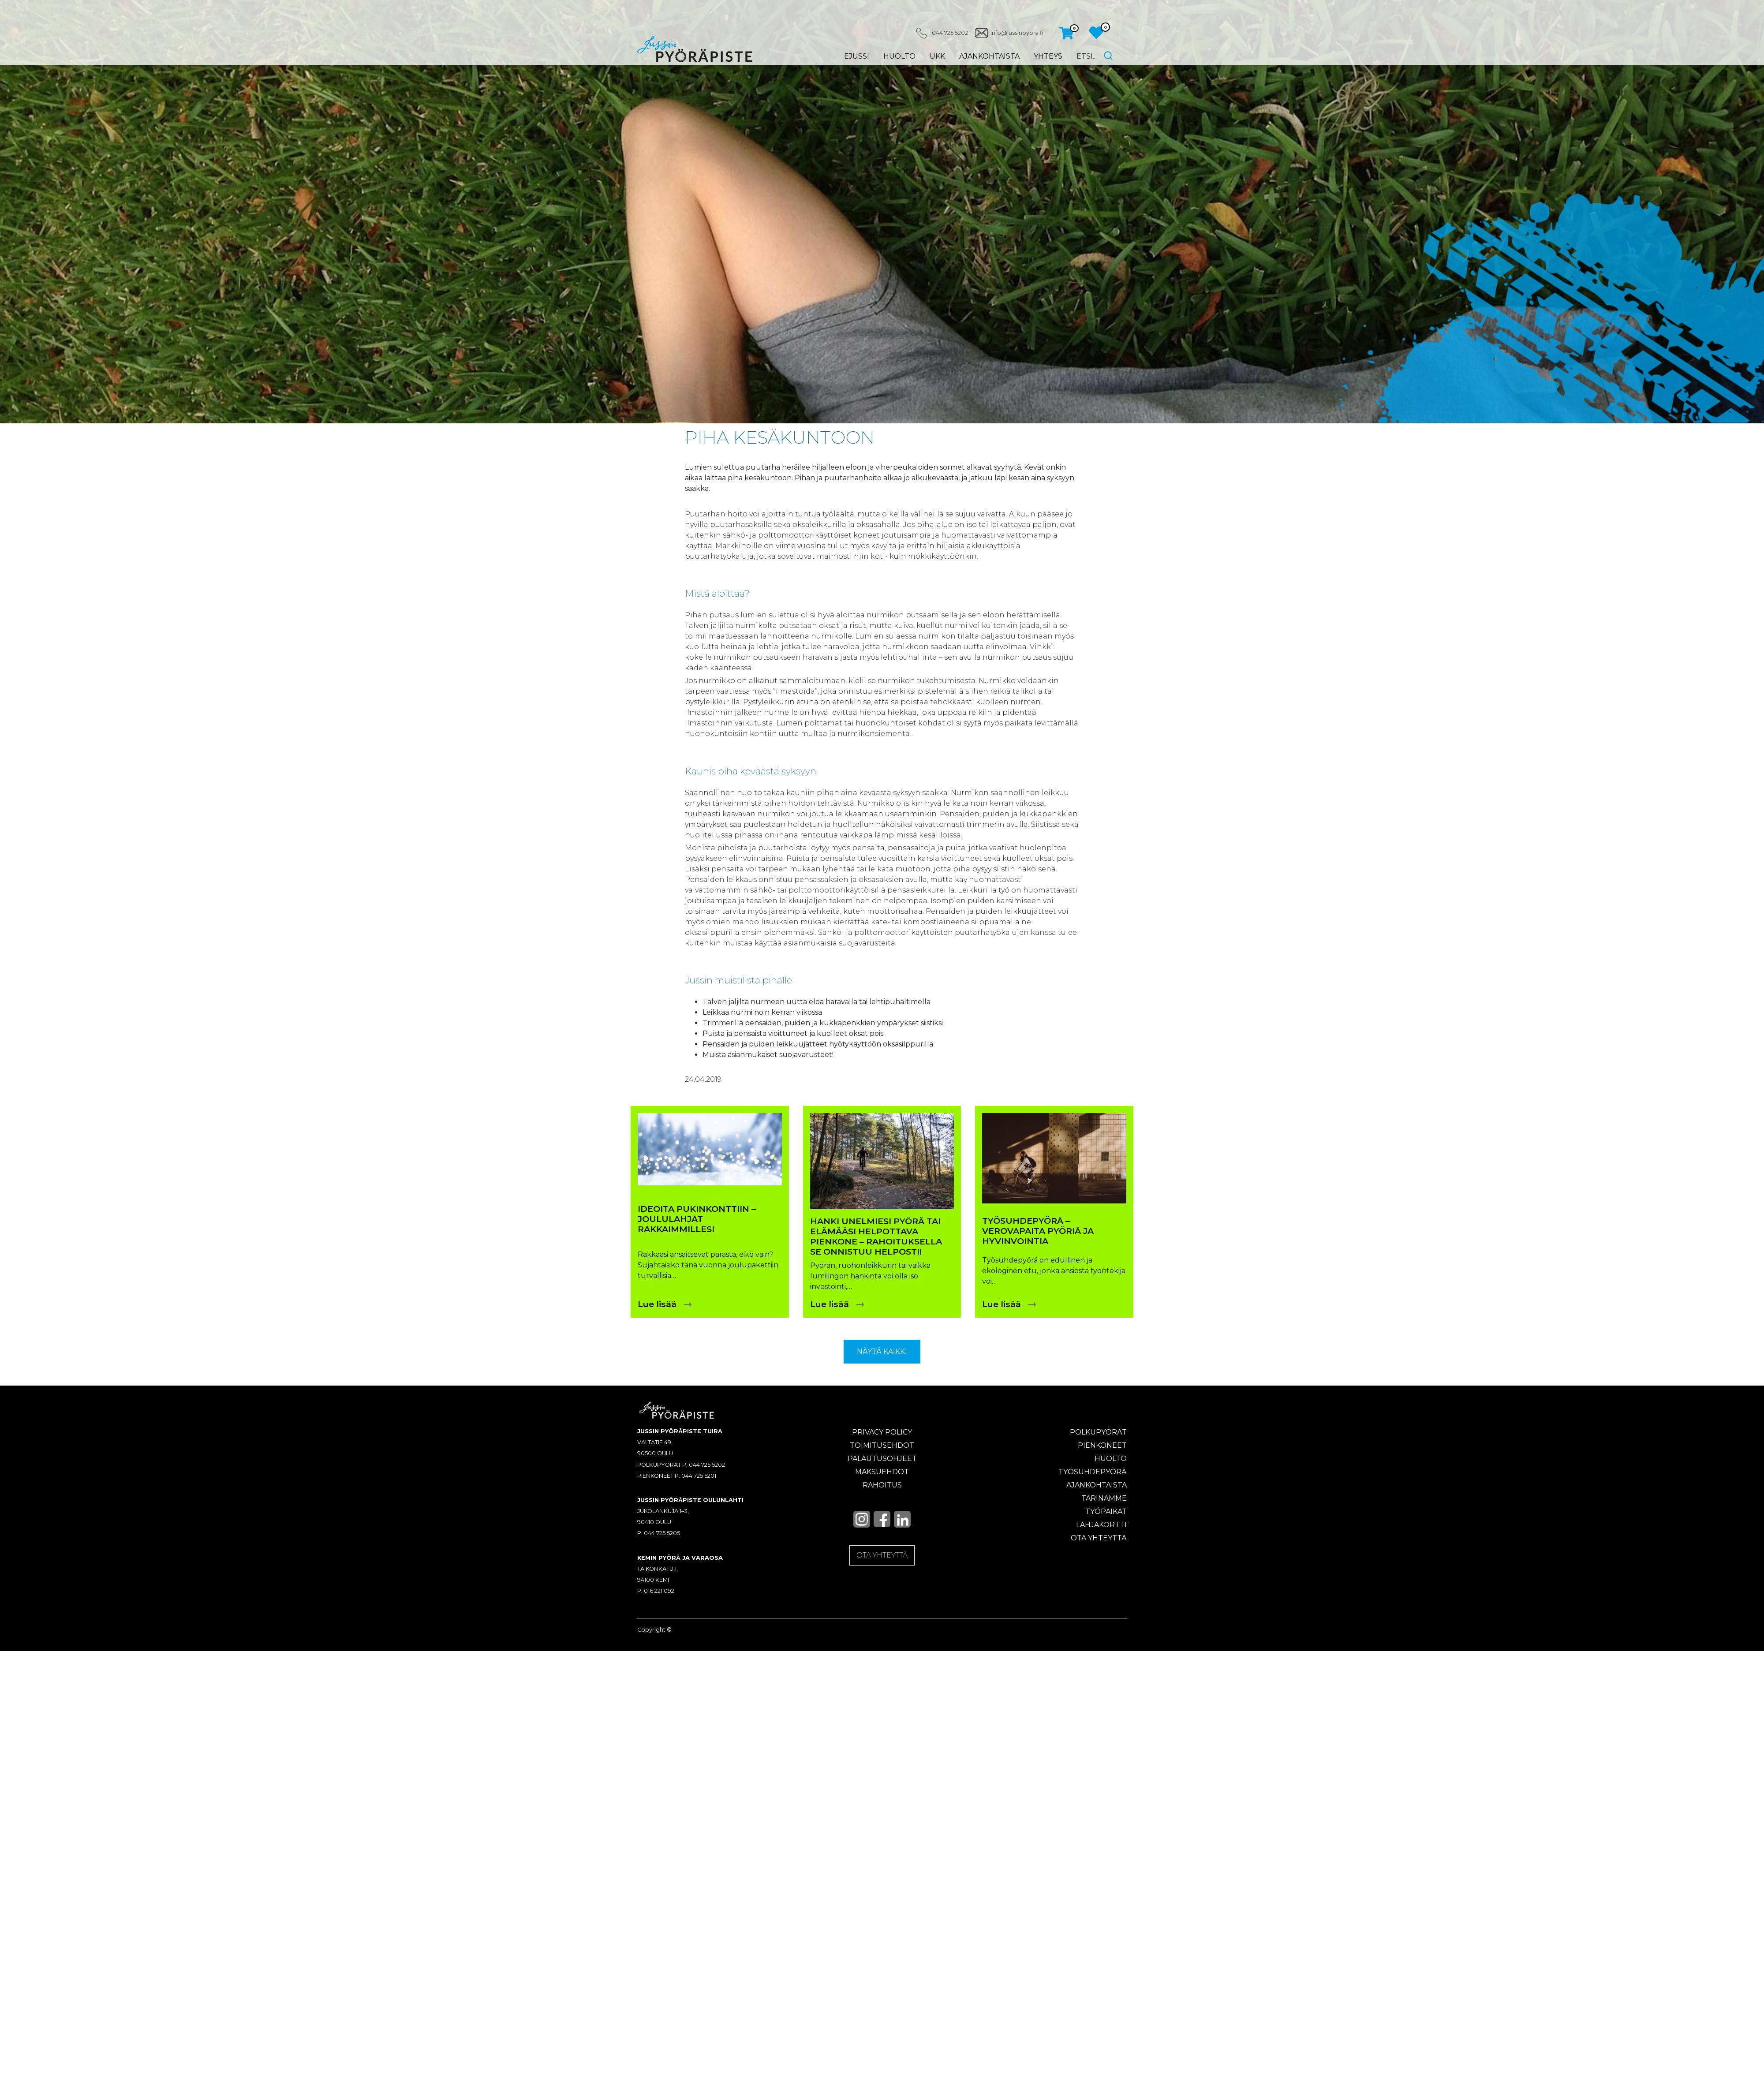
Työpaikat (1106, 1511)
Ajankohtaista (989, 56)
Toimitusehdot (882, 1445)
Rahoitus (882, 1485)
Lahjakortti (1101, 1525)
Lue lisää (657, 1304)
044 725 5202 (949, 33)
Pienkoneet (1102, 1445)
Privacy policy (882, 1432)
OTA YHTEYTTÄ (882, 1555)
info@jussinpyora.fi (1016, 33)
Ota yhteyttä (1099, 1538)
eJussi (856, 56)
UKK (937, 56)
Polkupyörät (1098, 1432)
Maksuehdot (882, 1472)
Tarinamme (1104, 1498)
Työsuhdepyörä (1092, 1472)
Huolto (899, 56)
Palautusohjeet (882, 1458)
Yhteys (1047, 56)
